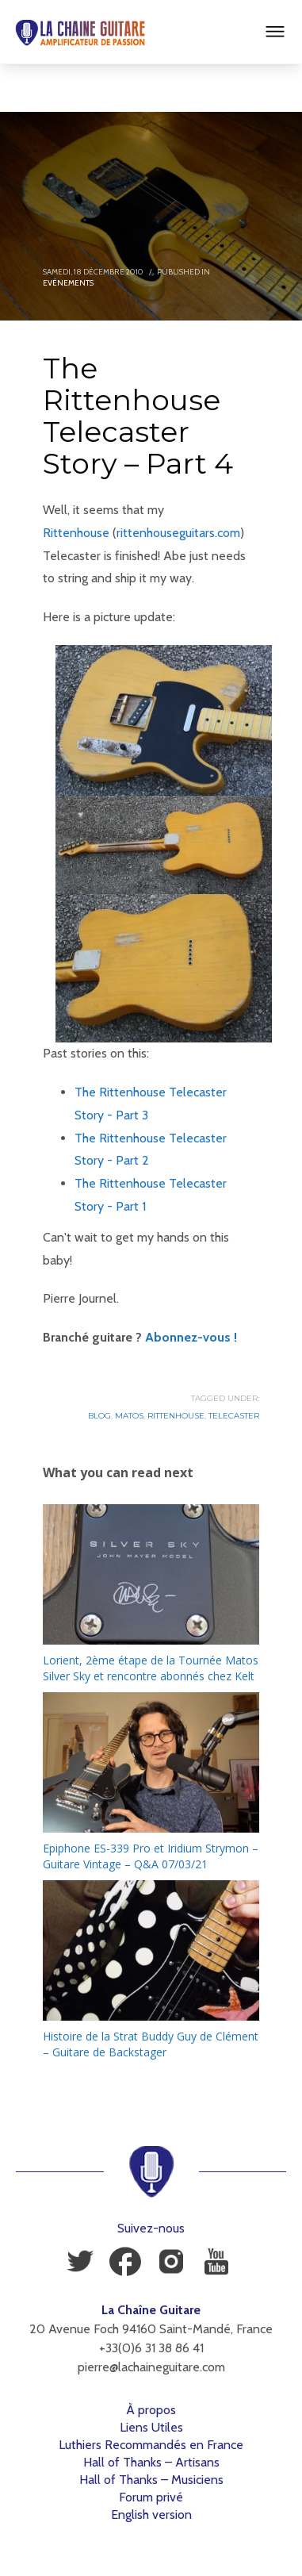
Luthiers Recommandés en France (151, 2444)
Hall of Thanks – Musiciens (151, 2479)
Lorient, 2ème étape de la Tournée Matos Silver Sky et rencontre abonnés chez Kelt (150, 1668)
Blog (99, 1416)
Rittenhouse (76, 532)
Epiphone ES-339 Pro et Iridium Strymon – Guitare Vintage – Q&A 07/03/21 (150, 1856)
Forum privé (151, 2497)
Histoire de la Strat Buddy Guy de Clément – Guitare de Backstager (150, 2044)
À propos (151, 2409)
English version (151, 2514)
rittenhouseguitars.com (178, 532)
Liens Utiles (151, 2427)
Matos (129, 1416)
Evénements (68, 283)
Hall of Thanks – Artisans (151, 2462)
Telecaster (233, 1416)
